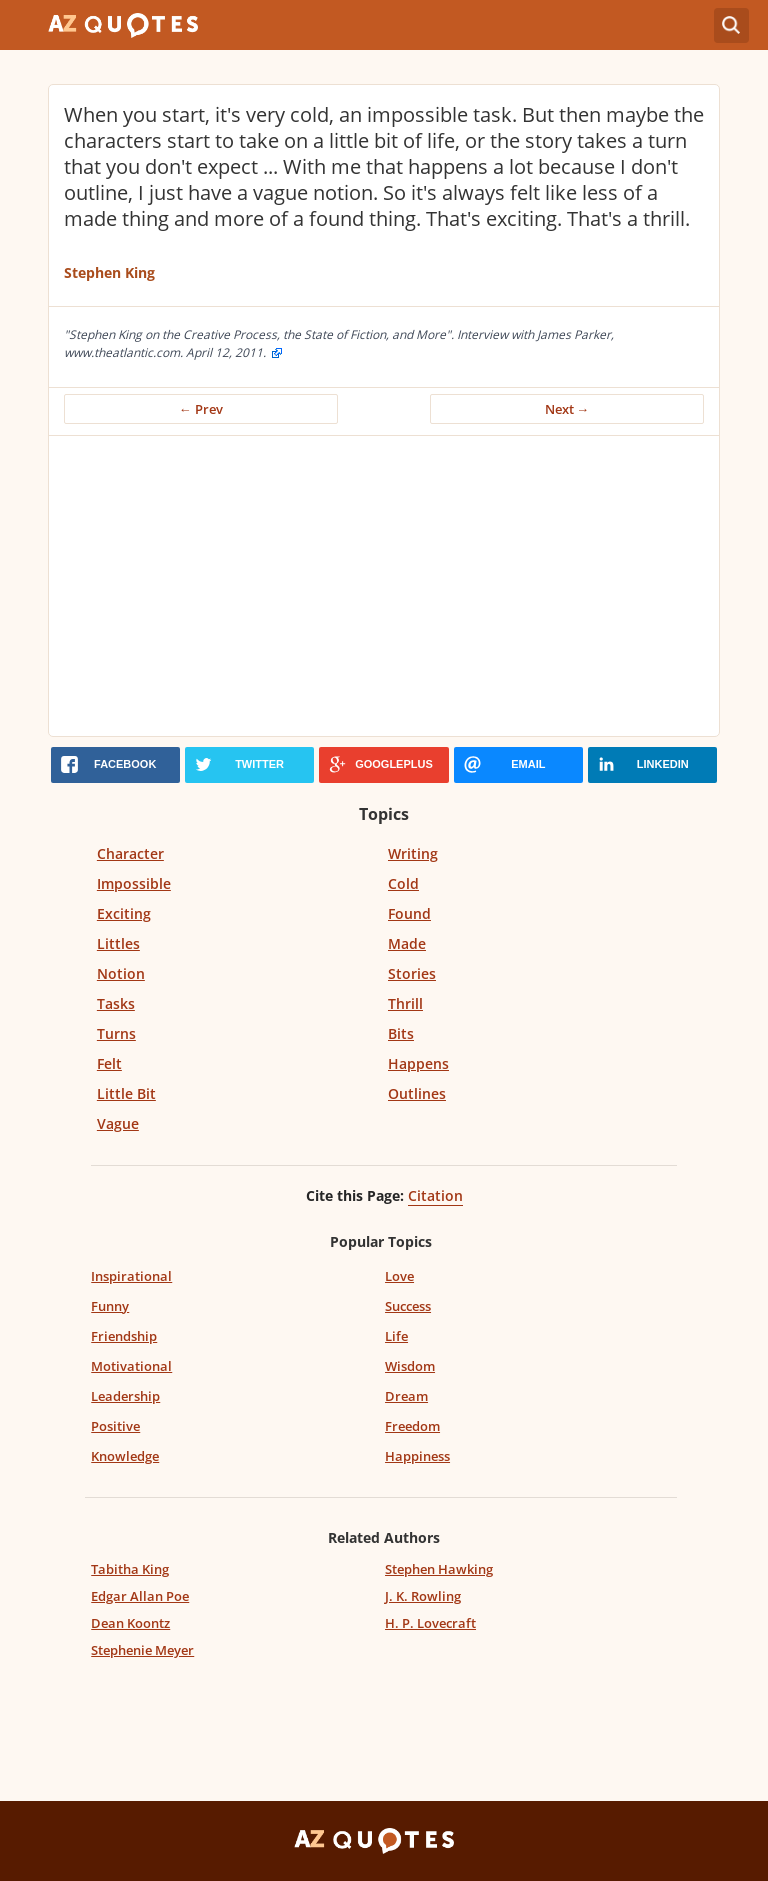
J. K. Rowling (423, 1596)
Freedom (412, 1426)
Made (407, 943)
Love (399, 1276)
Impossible (134, 883)
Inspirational (131, 1276)
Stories (412, 973)
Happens (418, 1063)
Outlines (417, 1093)
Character (130, 853)
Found (409, 913)
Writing (413, 853)
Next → (567, 409)
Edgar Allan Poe (140, 1596)
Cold (403, 883)
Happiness (417, 1456)
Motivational (131, 1366)
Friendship (124, 1336)
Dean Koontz (130, 1623)
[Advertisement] (384, 586)
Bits (401, 1033)
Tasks (116, 1003)
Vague (118, 1123)
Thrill (405, 1003)
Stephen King (109, 272)
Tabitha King (130, 1569)
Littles (118, 943)
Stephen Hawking (439, 1569)
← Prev (201, 409)
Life (396, 1336)
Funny (110, 1306)
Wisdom (410, 1366)
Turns (116, 1033)
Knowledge (125, 1456)
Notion (121, 973)
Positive (115, 1426)
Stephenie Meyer (142, 1650)
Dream (406, 1396)
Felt (109, 1063)
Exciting (124, 913)
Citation (435, 1195)
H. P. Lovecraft (430, 1623)
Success (408, 1306)
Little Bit (126, 1093)
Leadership (125, 1396)
